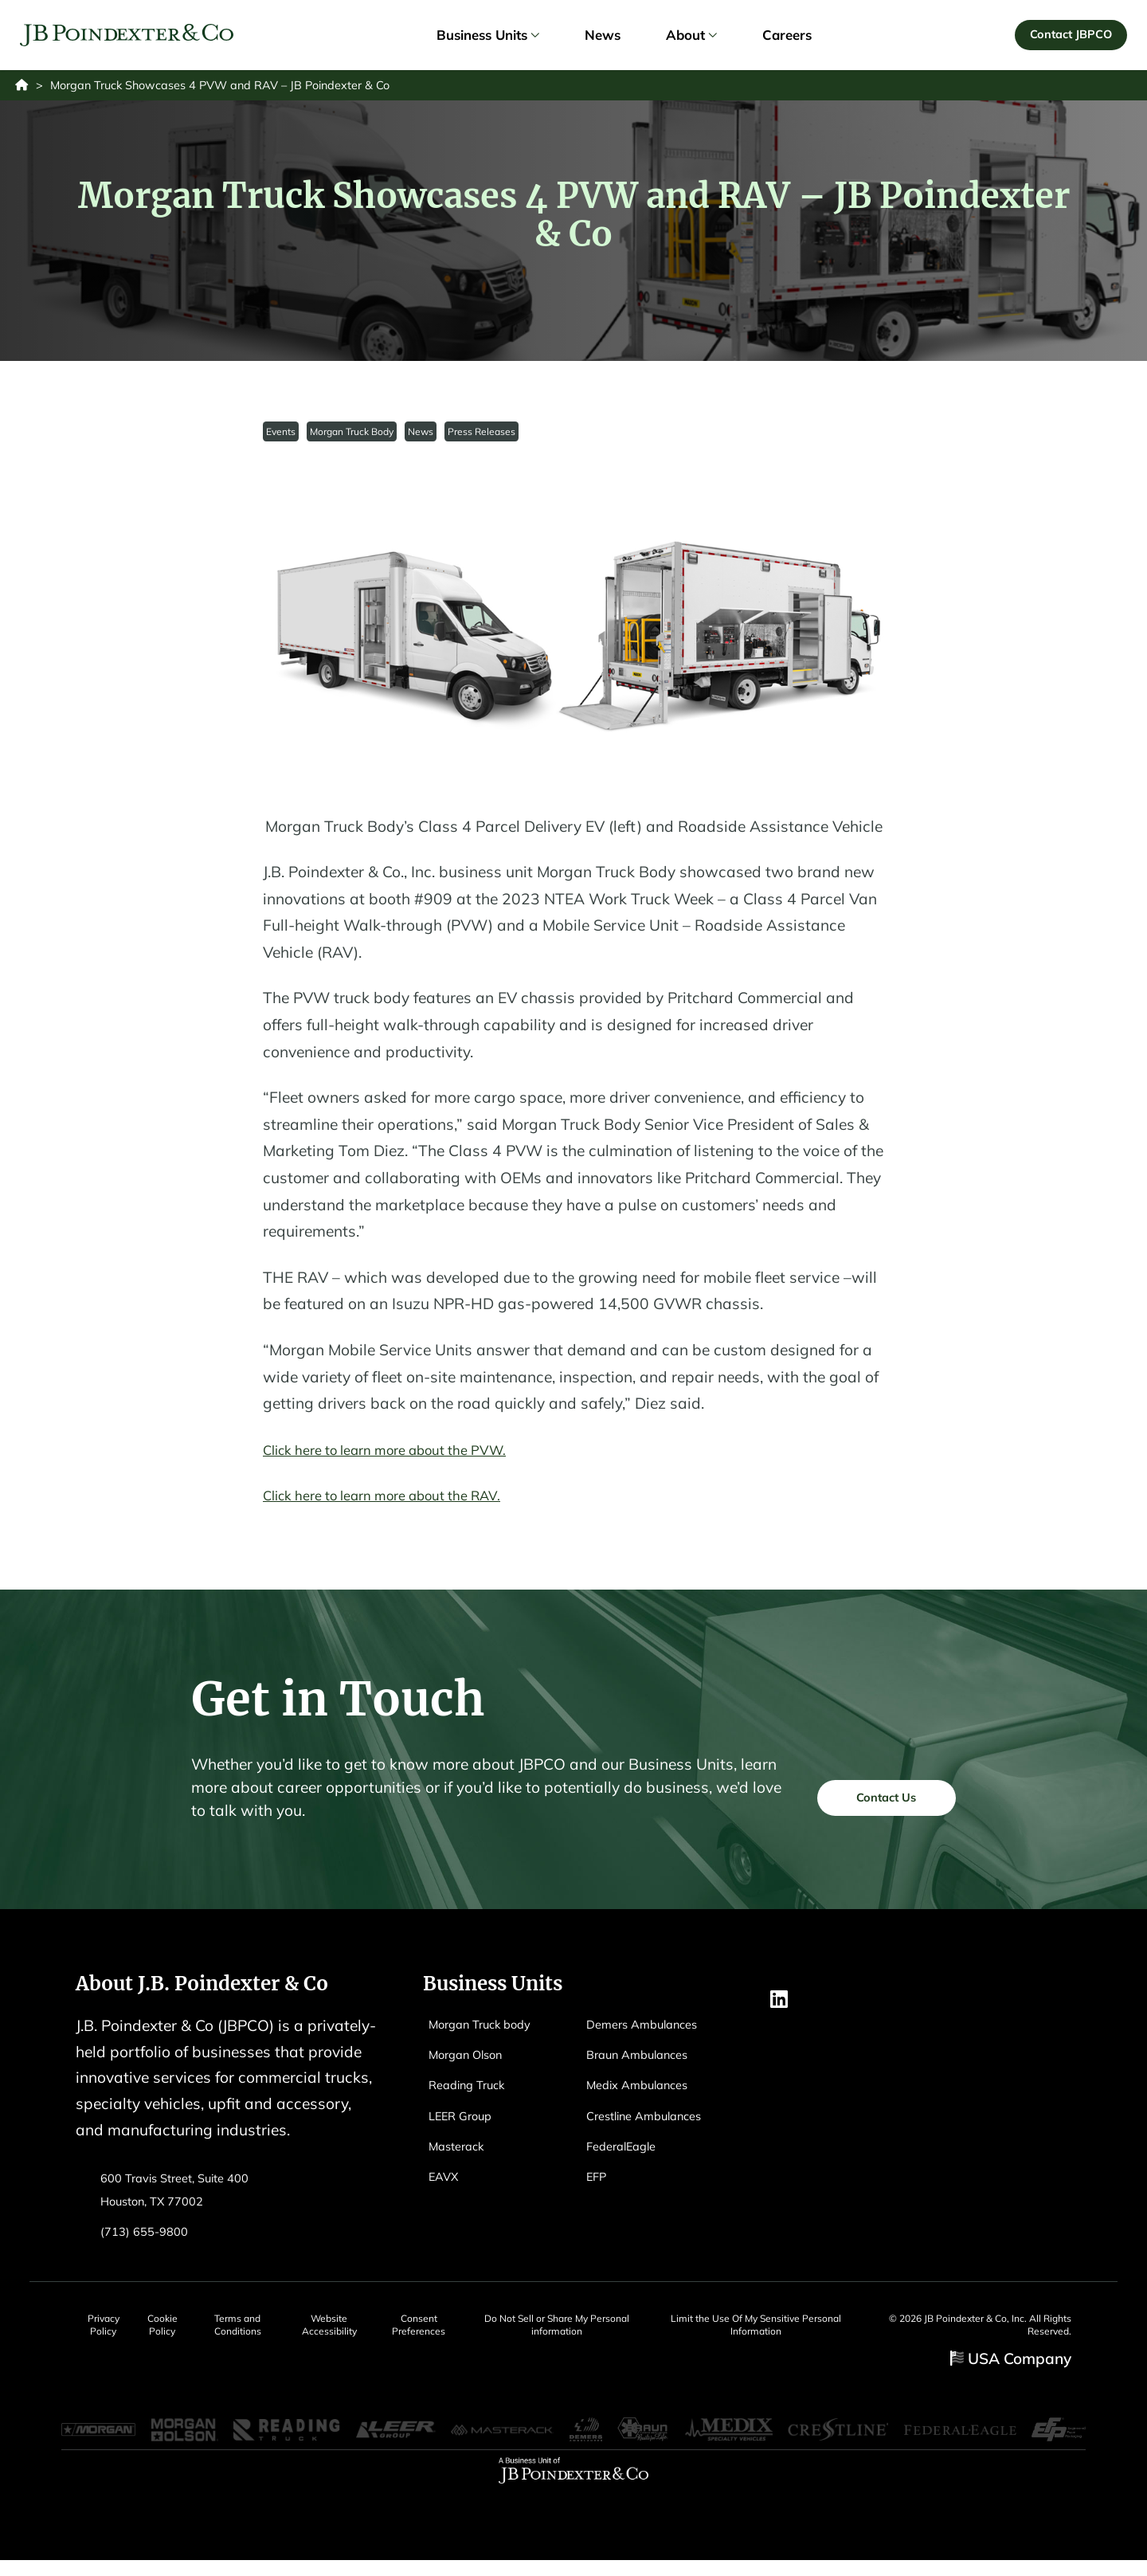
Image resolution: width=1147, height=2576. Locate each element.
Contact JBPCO (1068, 37)
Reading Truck (473, 2092)
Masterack (460, 2152)
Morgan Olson (472, 2061)
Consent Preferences (455, 2332)
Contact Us (875, 1807)
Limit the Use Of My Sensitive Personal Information (789, 2332)
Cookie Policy (171, 2332)
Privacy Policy (99, 2332)
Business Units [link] (487, 37)
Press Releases (485, 438)
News (423, 438)
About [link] (691, 37)
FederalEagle (626, 2152)
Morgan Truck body (488, 2030)
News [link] (602, 37)
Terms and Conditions (256, 2332)
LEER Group (466, 2122)
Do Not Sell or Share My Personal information (595, 2332)
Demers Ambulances (650, 2030)
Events (281, 438)
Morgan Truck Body (353, 438)
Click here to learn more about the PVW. (404, 1456)
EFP (598, 2183)
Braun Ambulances (644, 2061)
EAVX (446, 2183)
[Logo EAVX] (130, 38)
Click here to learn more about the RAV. (401, 1502)
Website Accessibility (356, 2332)
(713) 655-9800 (148, 2237)
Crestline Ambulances (652, 2122)
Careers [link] (787, 37)
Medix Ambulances (644, 2092)
